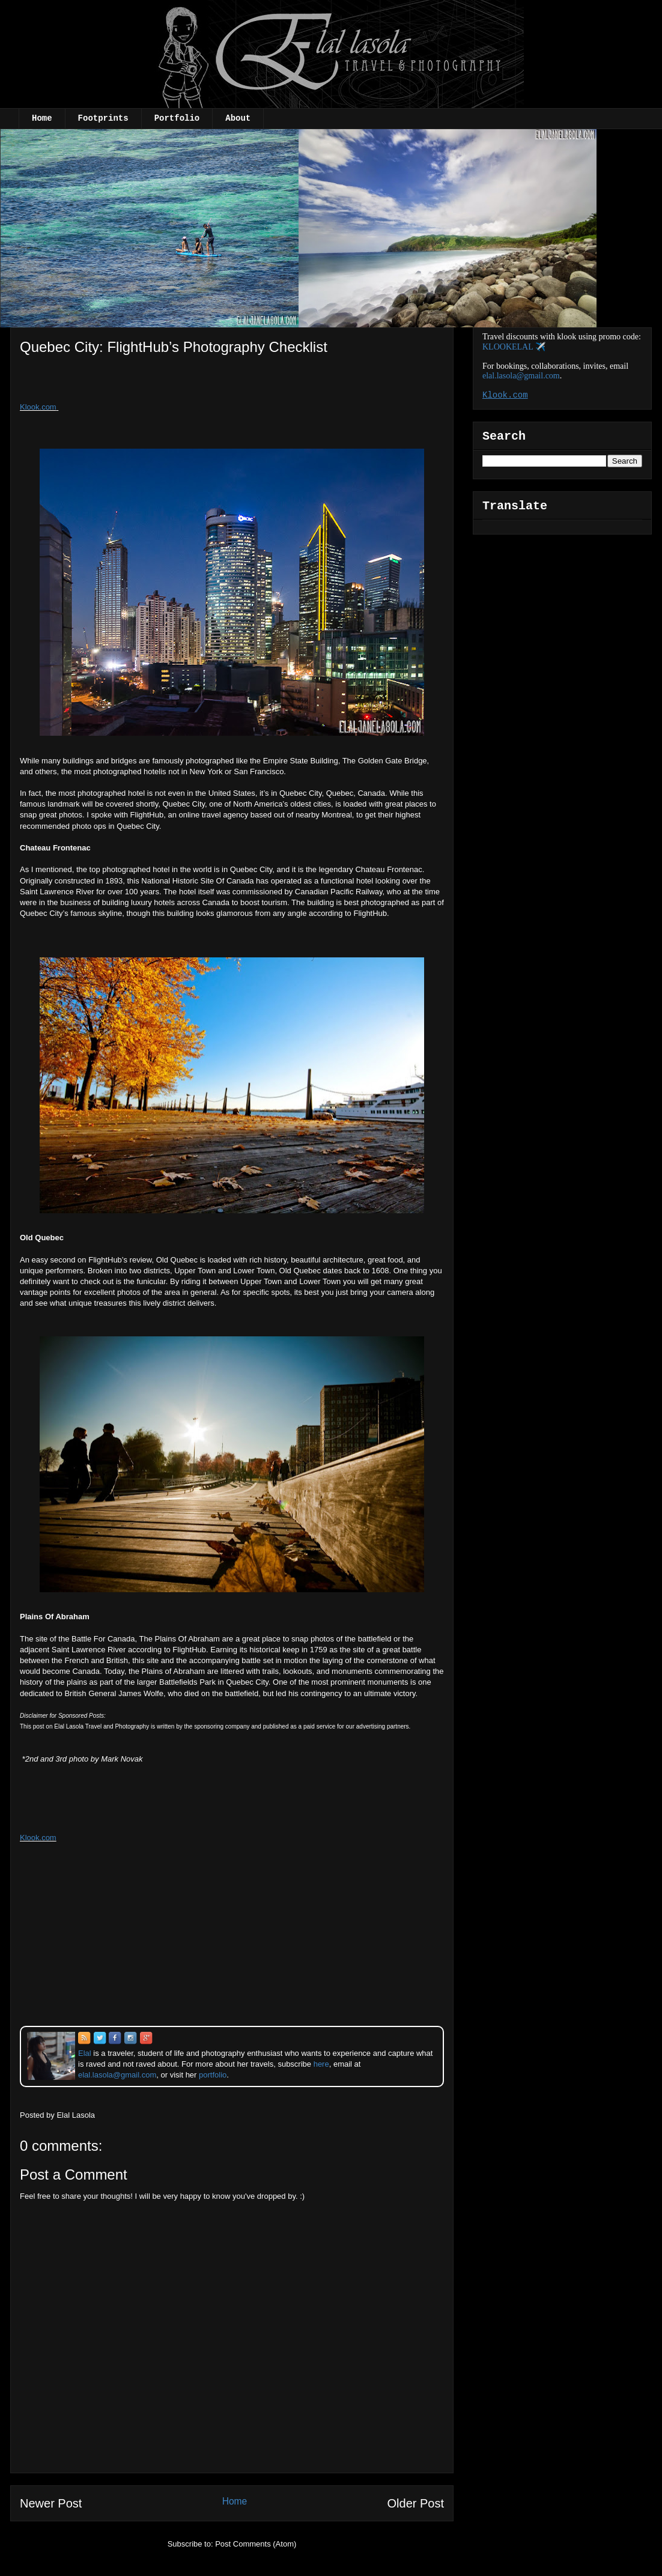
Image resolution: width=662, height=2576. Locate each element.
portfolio (212, 2074)
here (321, 2063)
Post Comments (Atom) (255, 2543)
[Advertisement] (118, 383)
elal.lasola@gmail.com (521, 375)
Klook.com (38, 406)
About (238, 118)
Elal (84, 2053)
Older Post (415, 2503)
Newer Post (51, 2503)
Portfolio (177, 118)
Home (42, 118)
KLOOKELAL (507, 346)
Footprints (103, 118)
